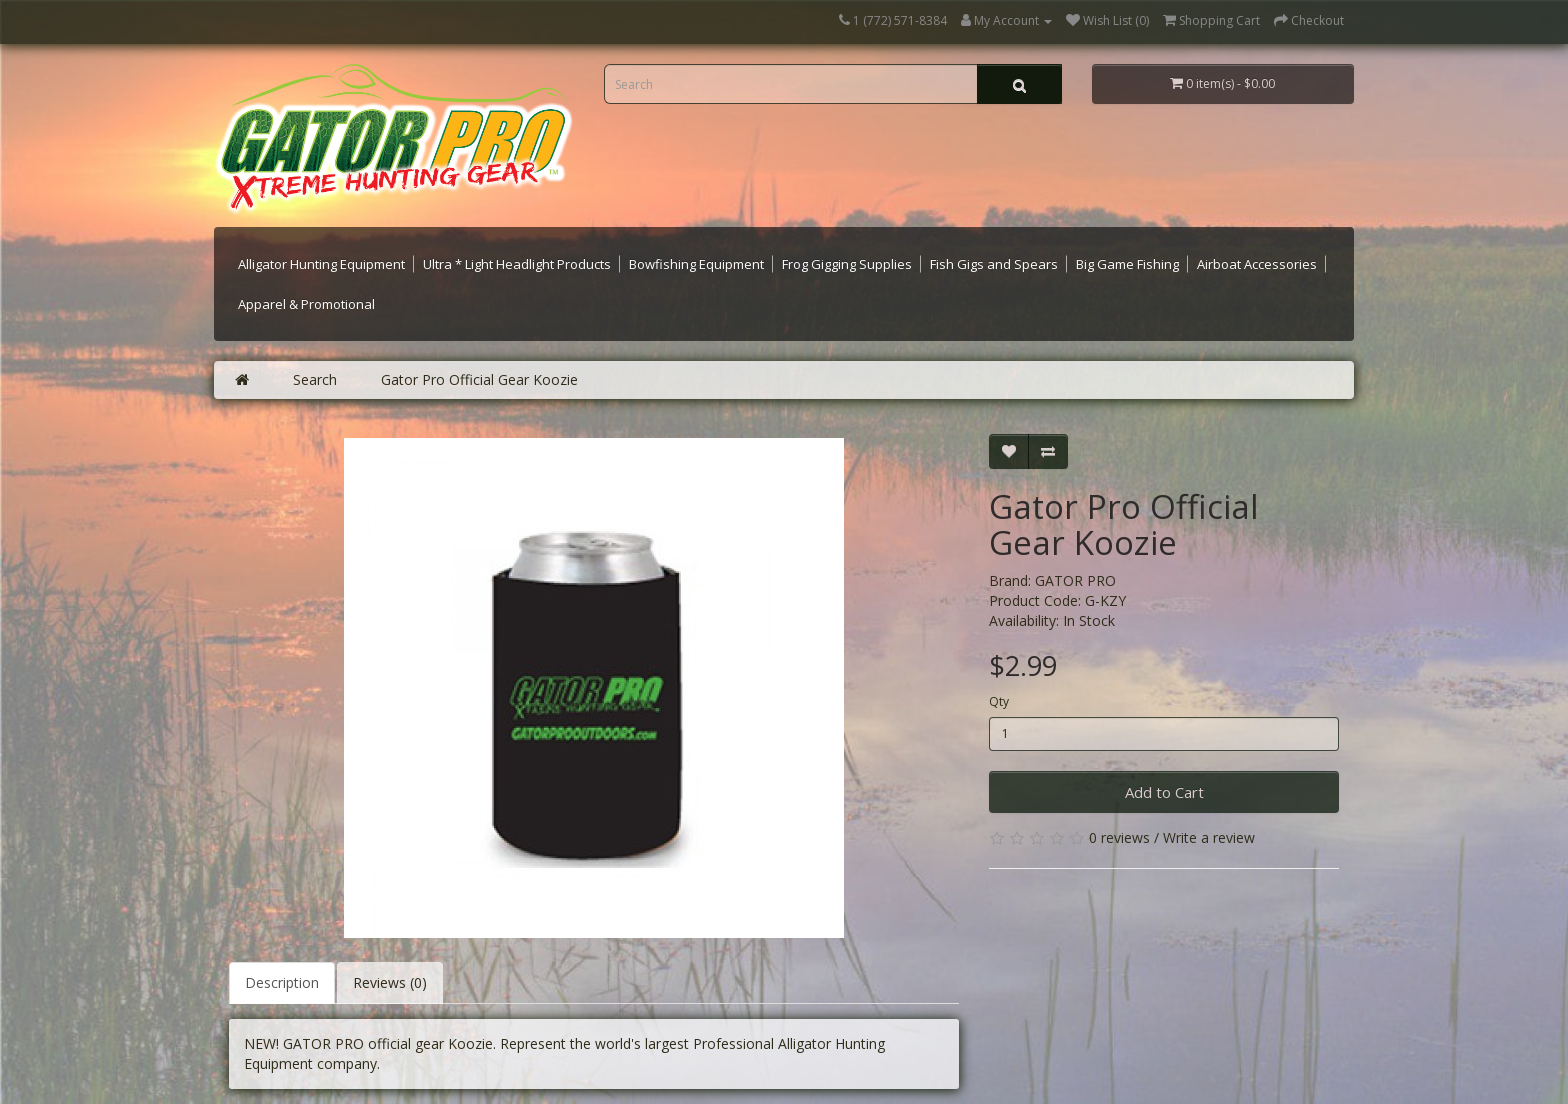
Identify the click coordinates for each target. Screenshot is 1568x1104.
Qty (999, 701)
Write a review (1209, 837)
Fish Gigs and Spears (994, 264)
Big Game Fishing (1127, 264)
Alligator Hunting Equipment (321, 264)
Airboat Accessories (1257, 264)
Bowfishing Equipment (696, 264)
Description (282, 982)
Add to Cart (1164, 792)
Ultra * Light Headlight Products (517, 264)
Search (315, 379)
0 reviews (1119, 837)
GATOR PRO (1075, 580)
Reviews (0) (390, 982)
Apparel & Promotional (306, 304)
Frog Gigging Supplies (847, 264)
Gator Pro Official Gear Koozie (479, 379)
